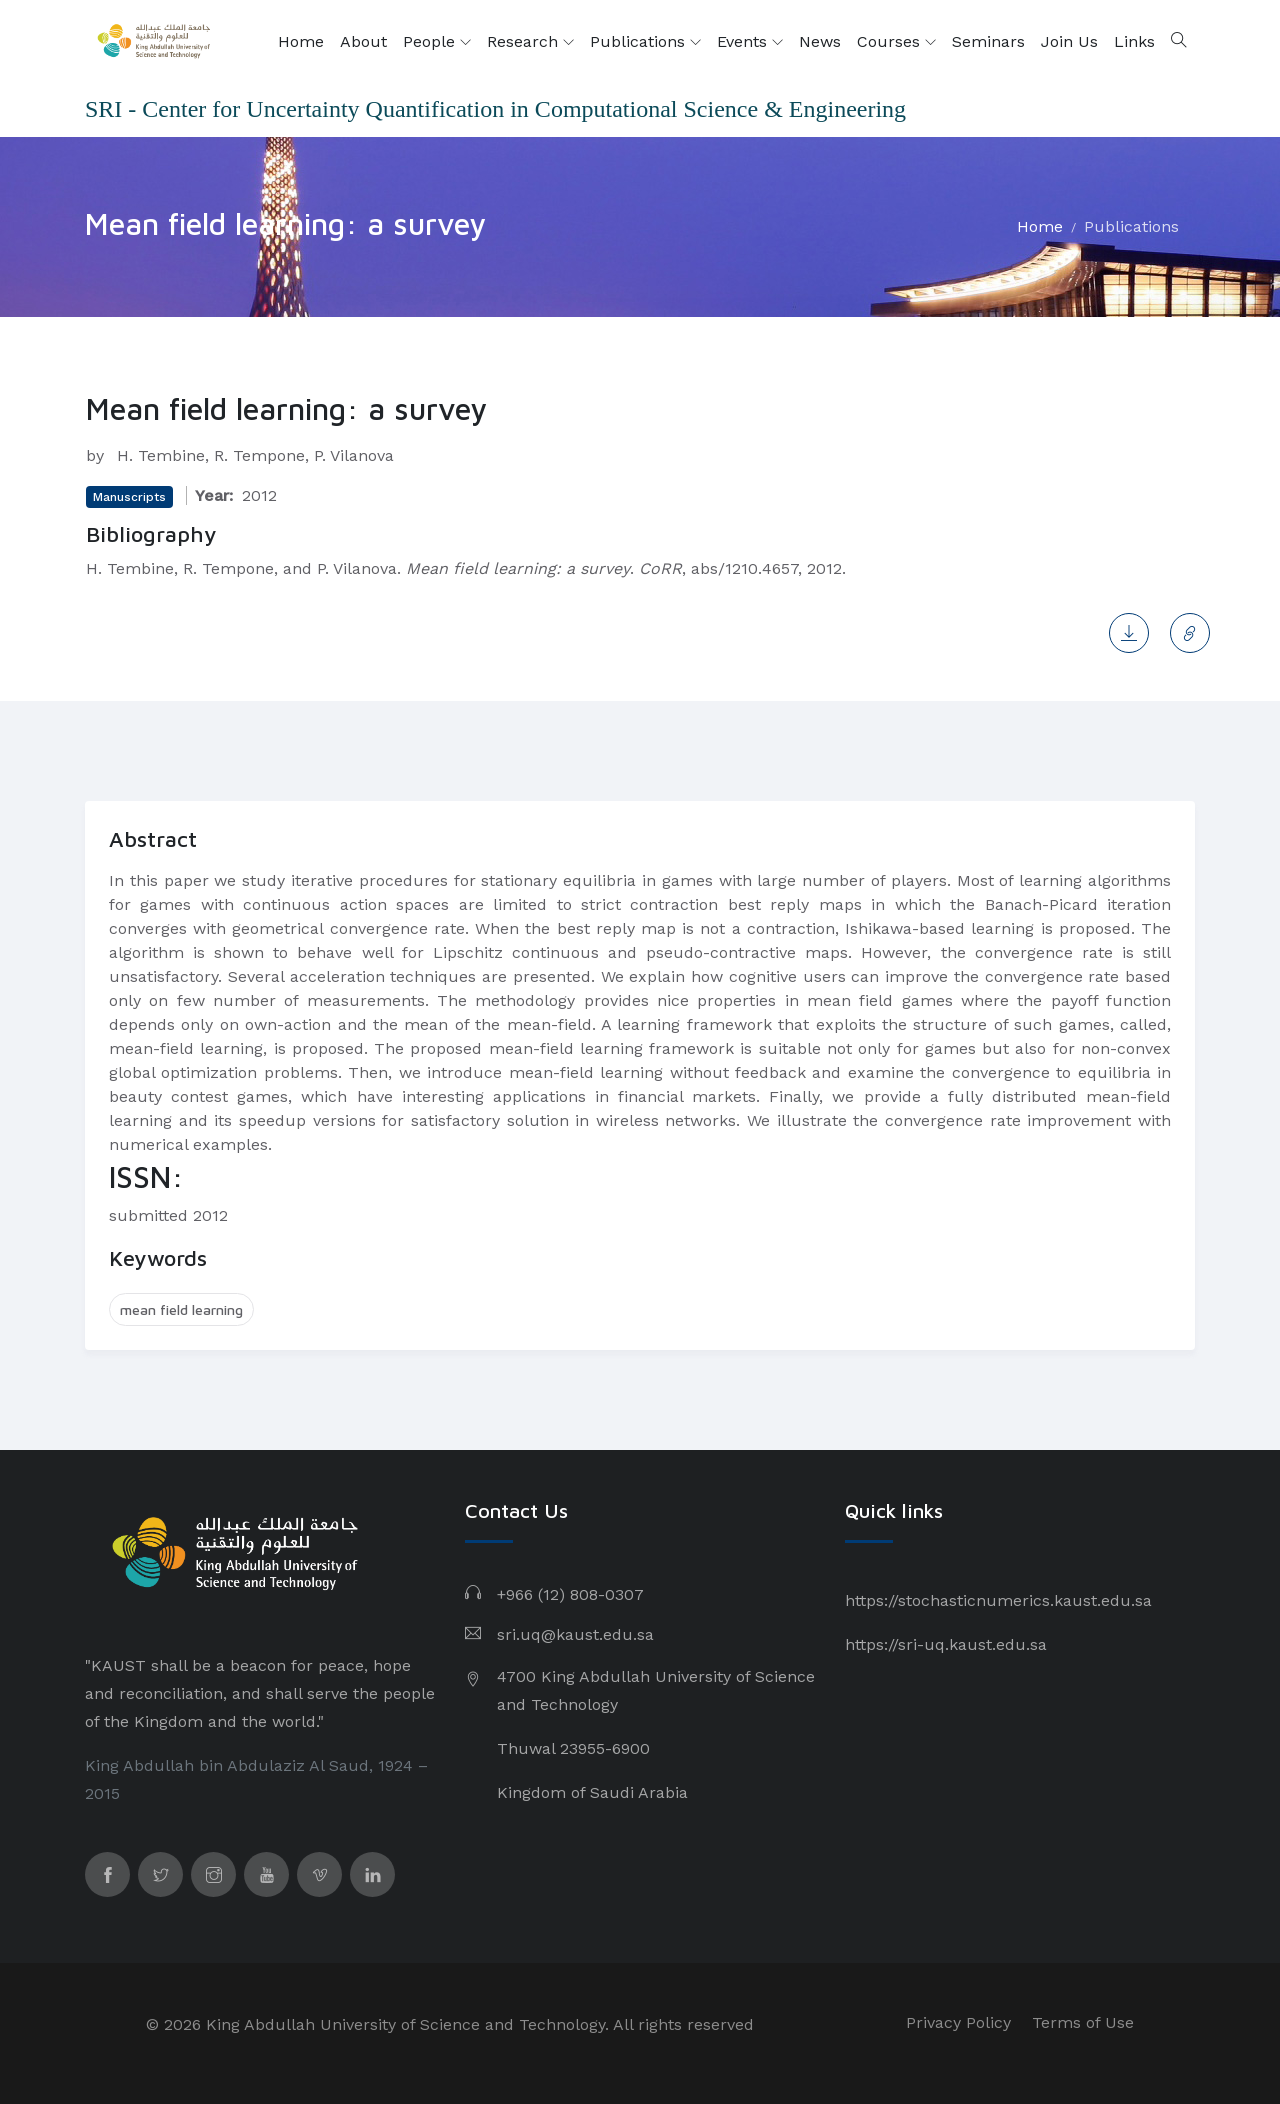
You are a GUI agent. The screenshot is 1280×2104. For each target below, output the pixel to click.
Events (750, 42)
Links (1134, 41)
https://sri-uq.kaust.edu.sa (946, 1644)
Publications (645, 42)
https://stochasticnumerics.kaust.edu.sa (998, 1600)
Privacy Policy (958, 2022)
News (820, 41)
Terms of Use (1083, 2022)
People (437, 42)
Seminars (988, 41)
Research (530, 42)
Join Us (1069, 41)
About (363, 41)
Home (301, 41)
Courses (896, 42)
